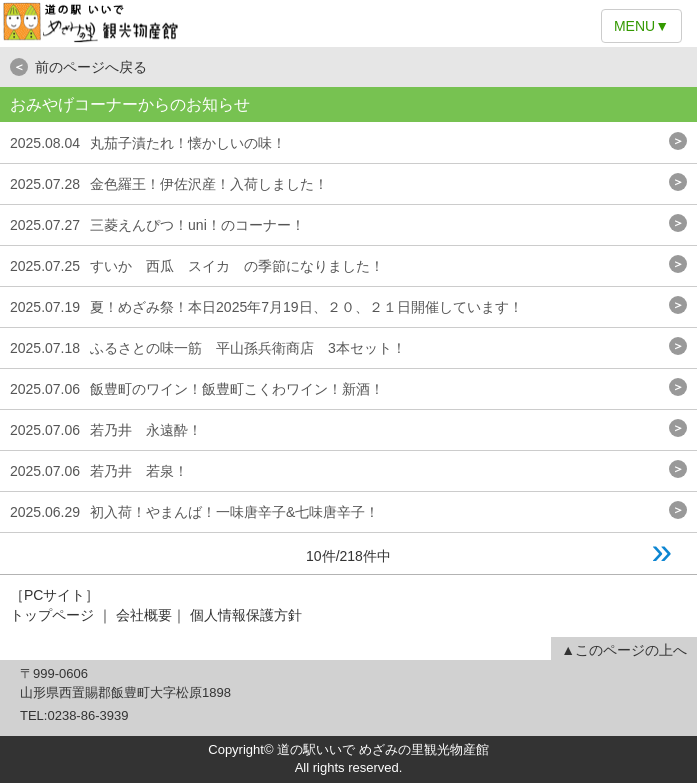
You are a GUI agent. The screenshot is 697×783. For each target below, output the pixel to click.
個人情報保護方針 (246, 615)
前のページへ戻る (78, 67)
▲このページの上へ (624, 650)
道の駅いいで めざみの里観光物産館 (348, 23)
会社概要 (144, 615)
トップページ (52, 615)
